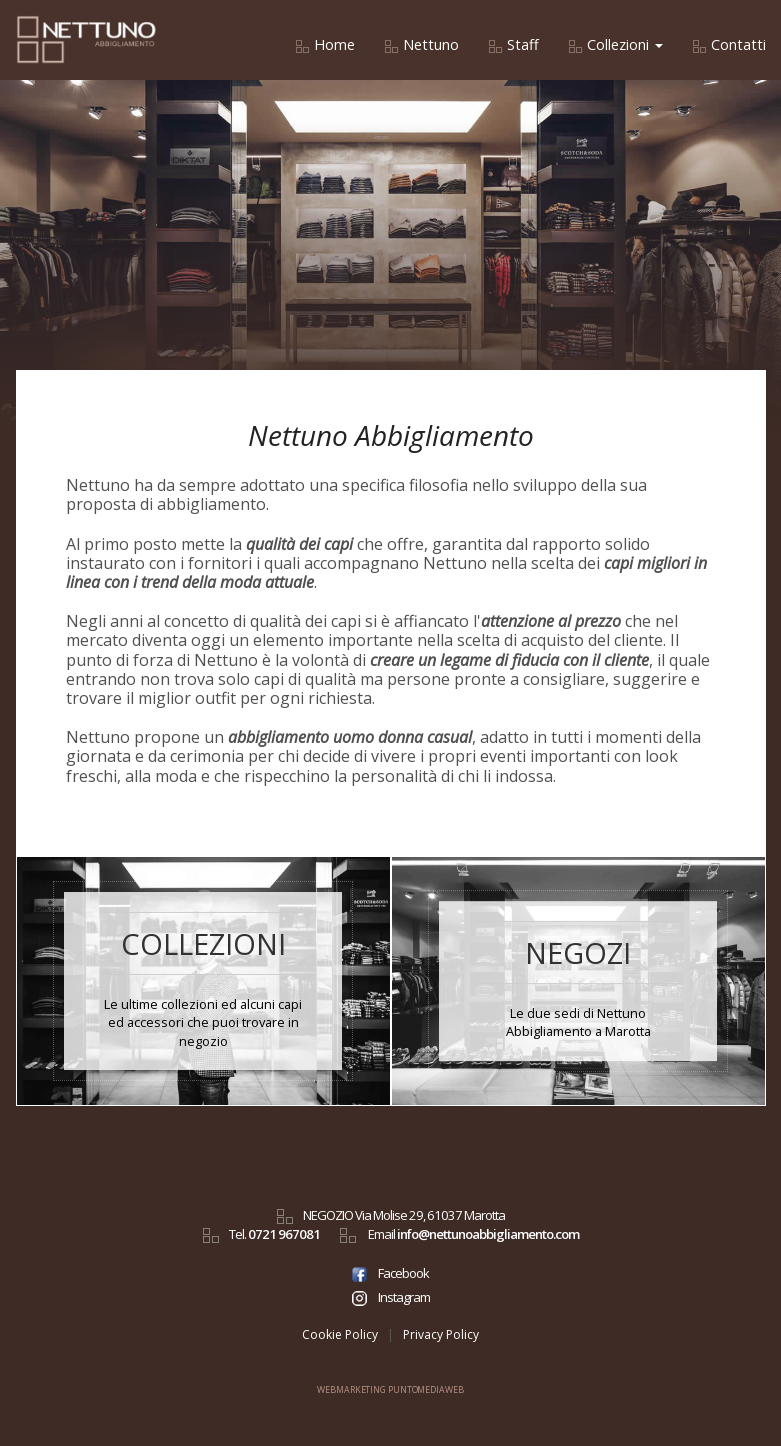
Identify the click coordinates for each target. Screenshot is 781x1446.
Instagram (391, 1297)
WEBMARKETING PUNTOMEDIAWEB (390, 1390)
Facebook (390, 1273)
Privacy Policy (441, 1334)
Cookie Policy (340, 1334)
